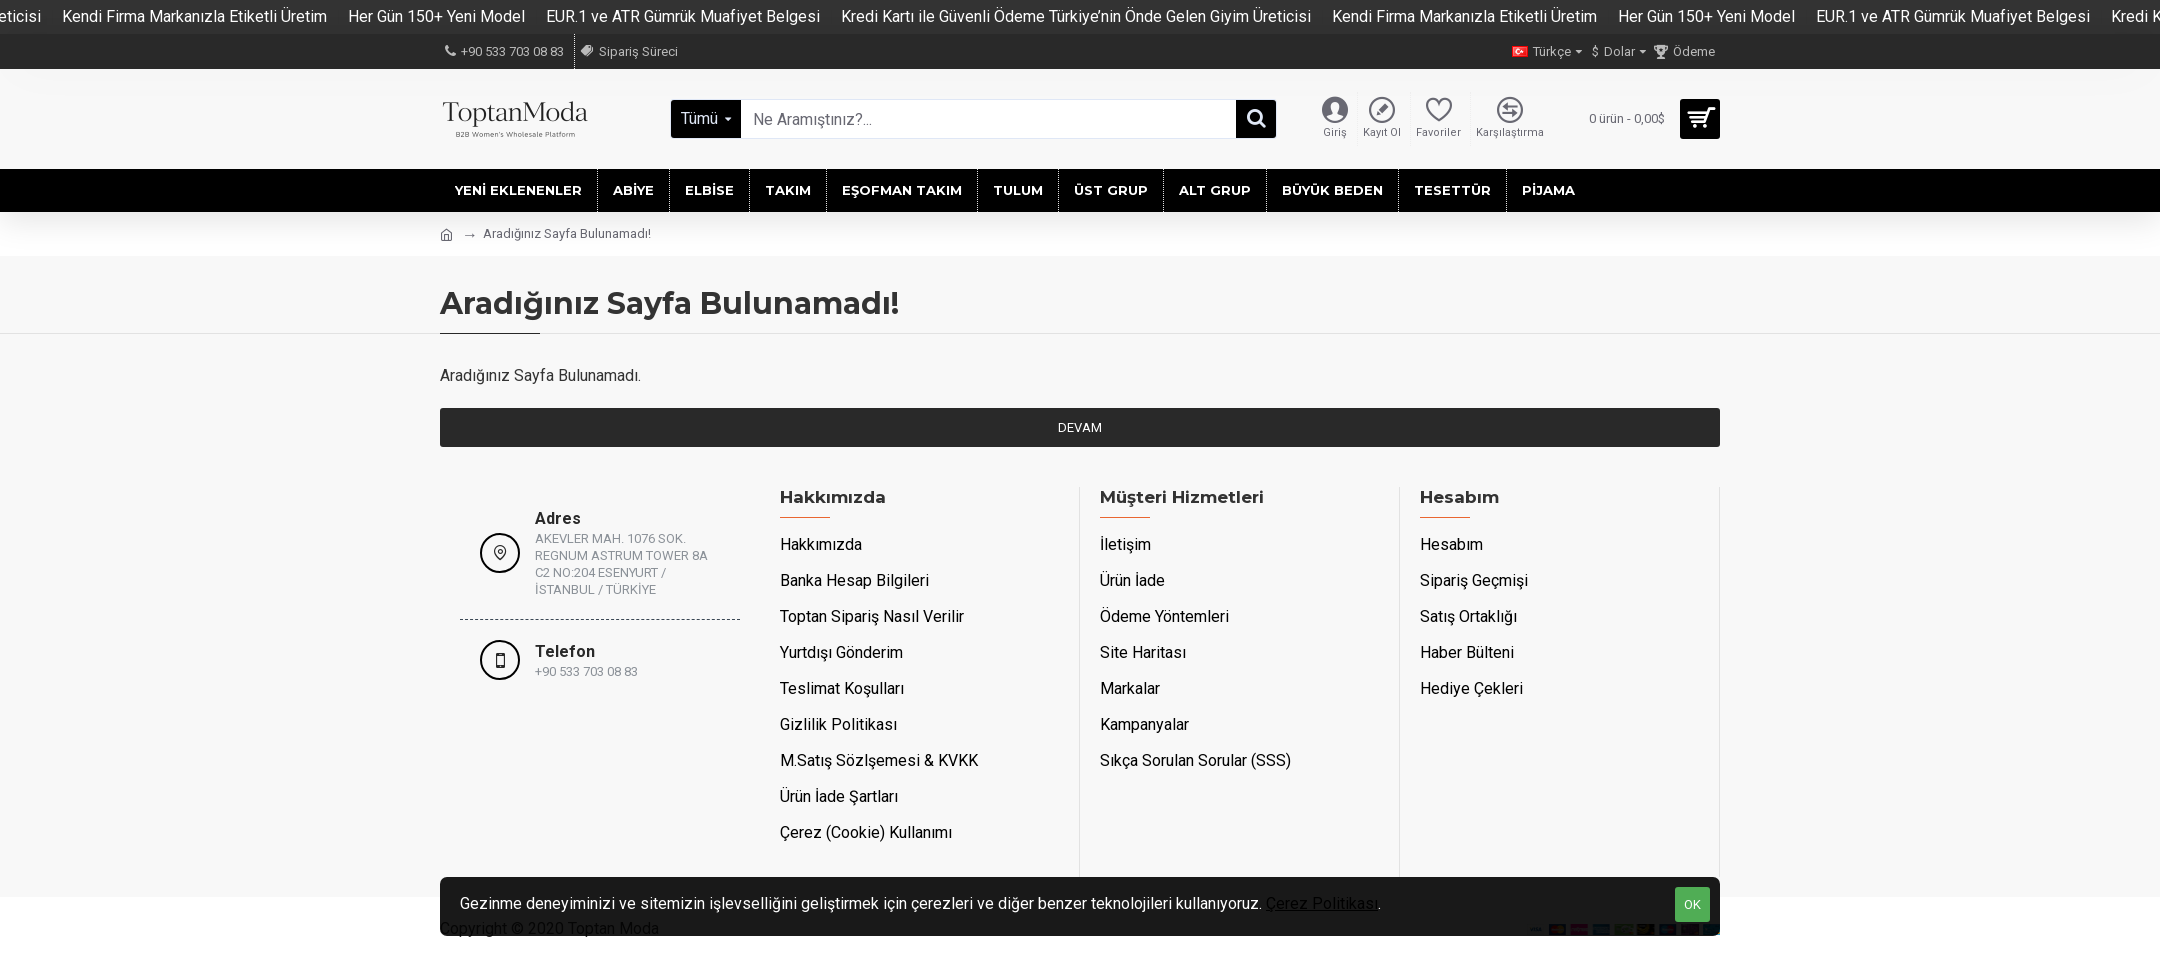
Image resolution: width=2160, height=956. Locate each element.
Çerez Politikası (1322, 903)
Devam (1080, 427)
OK (1692, 904)
